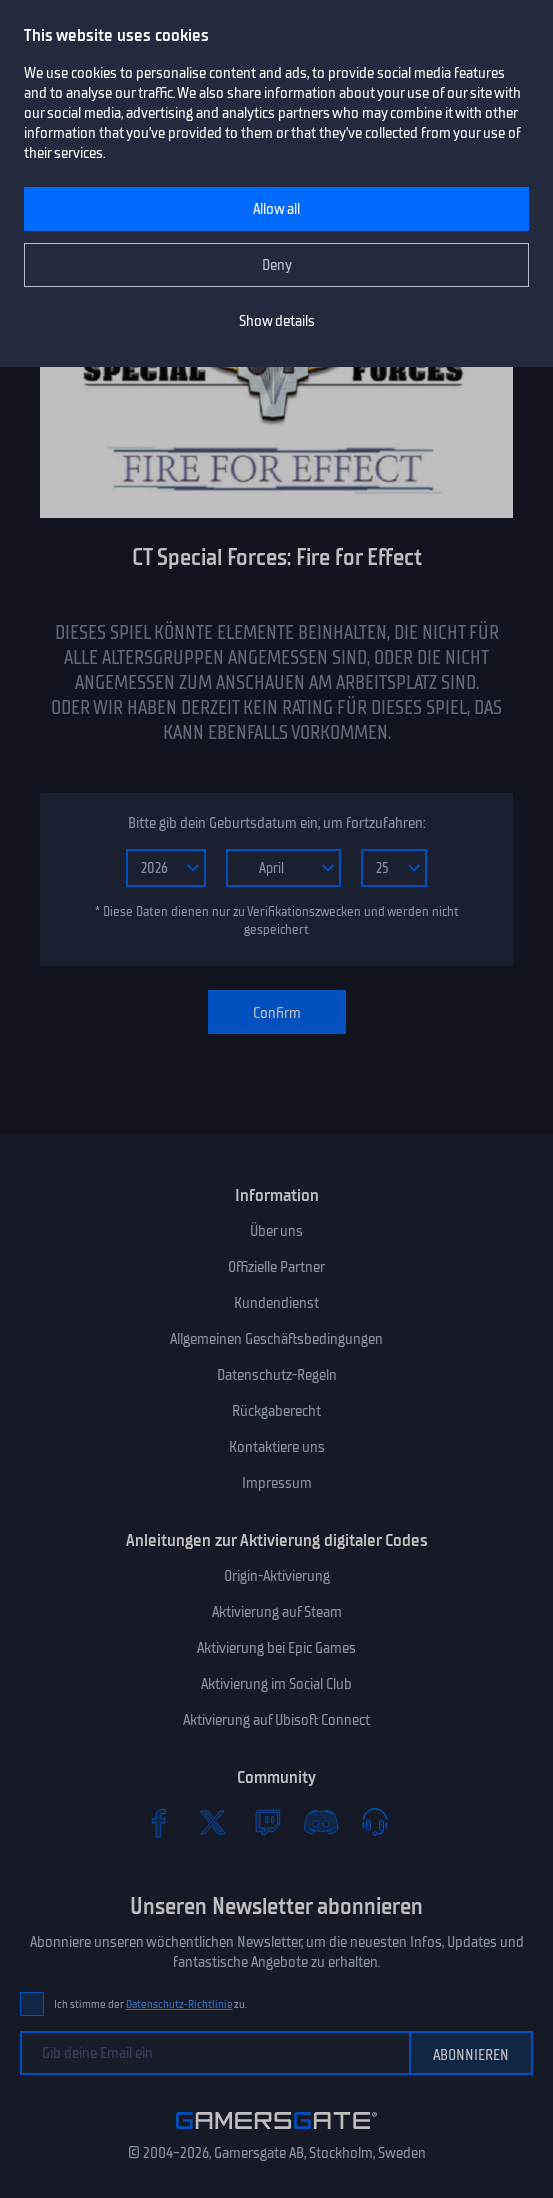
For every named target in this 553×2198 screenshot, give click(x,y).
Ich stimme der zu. (150, 2004)
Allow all (276, 209)
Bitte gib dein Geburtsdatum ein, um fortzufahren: (276, 823)
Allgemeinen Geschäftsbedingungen (276, 1339)
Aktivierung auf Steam (277, 1612)
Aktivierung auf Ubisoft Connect (276, 1720)
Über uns (276, 1231)
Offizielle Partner (276, 1267)
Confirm (277, 1013)
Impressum (277, 1483)
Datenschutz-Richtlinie (179, 2004)
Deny (277, 265)
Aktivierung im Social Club (276, 1684)
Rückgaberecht (276, 1411)
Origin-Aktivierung (277, 1576)
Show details (277, 321)
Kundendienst (276, 1303)
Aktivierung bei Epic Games (276, 1648)
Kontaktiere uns (277, 1447)
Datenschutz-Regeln (277, 1375)
